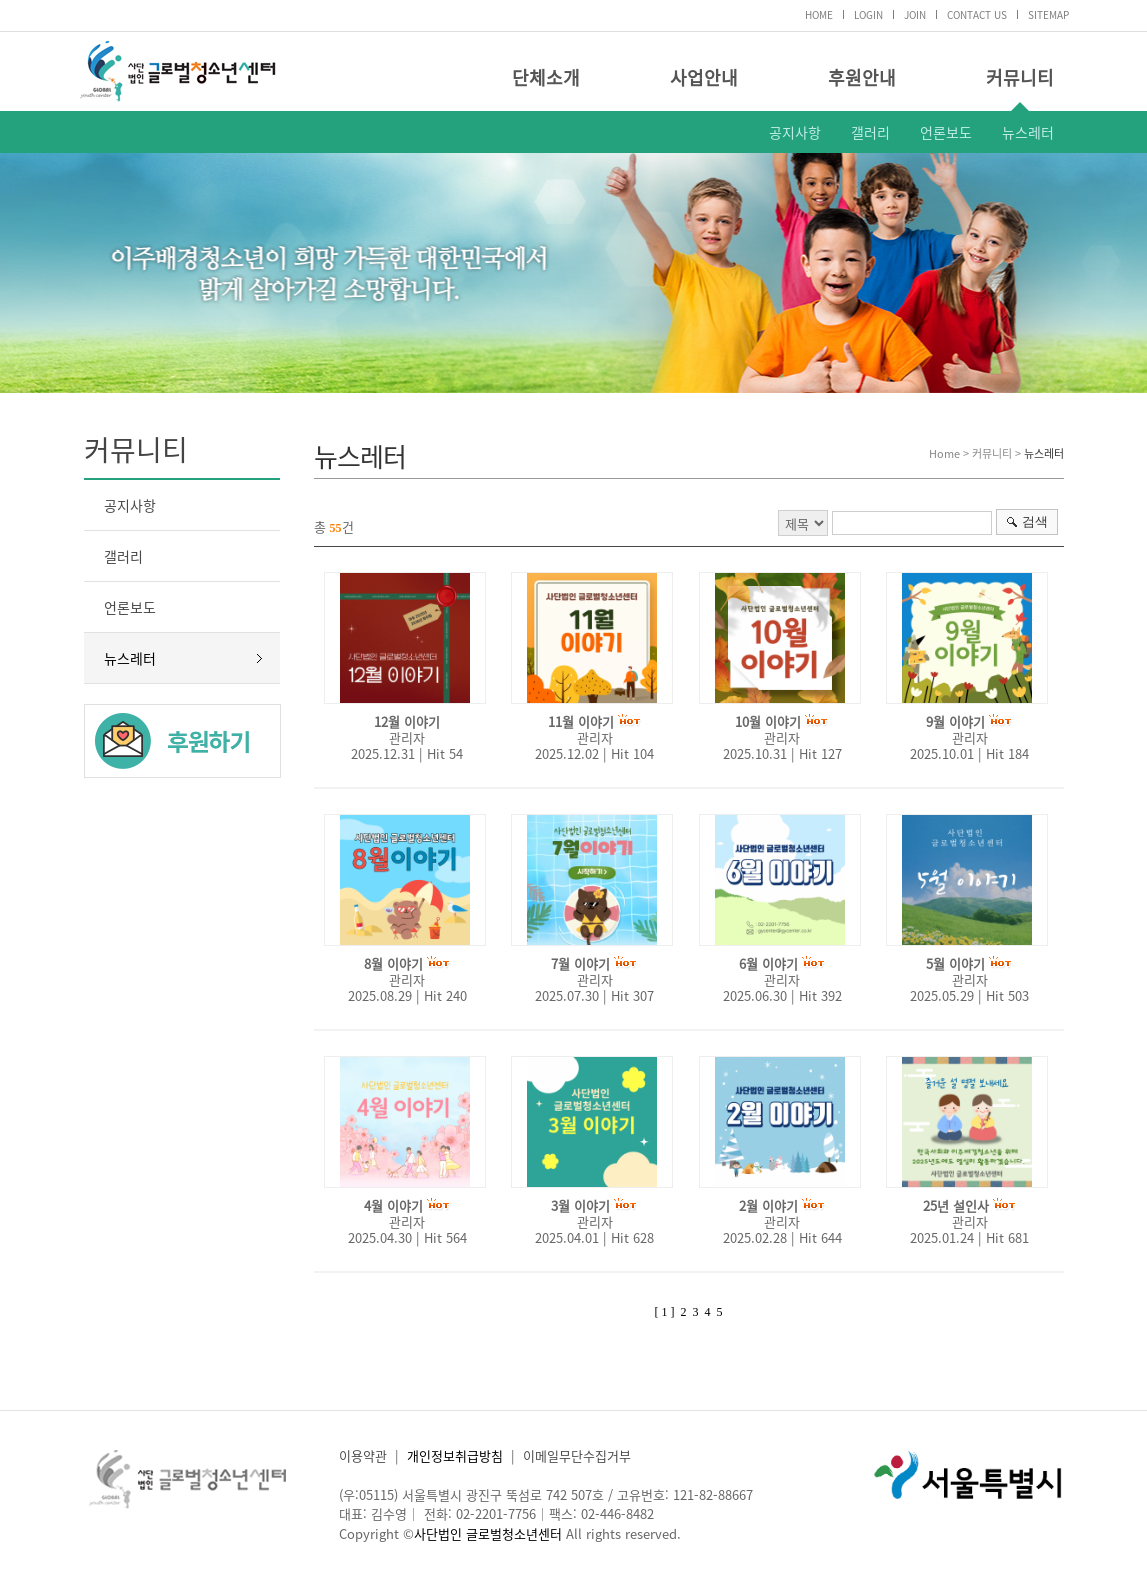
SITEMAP (1048, 14)
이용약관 (363, 1455)
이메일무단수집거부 (577, 1455)
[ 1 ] (665, 1312)
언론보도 (946, 132)
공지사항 (795, 132)
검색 (1035, 521)
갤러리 (870, 132)
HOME (819, 14)
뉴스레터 (1028, 132)
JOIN (915, 14)
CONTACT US (977, 14)
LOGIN (868, 14)
